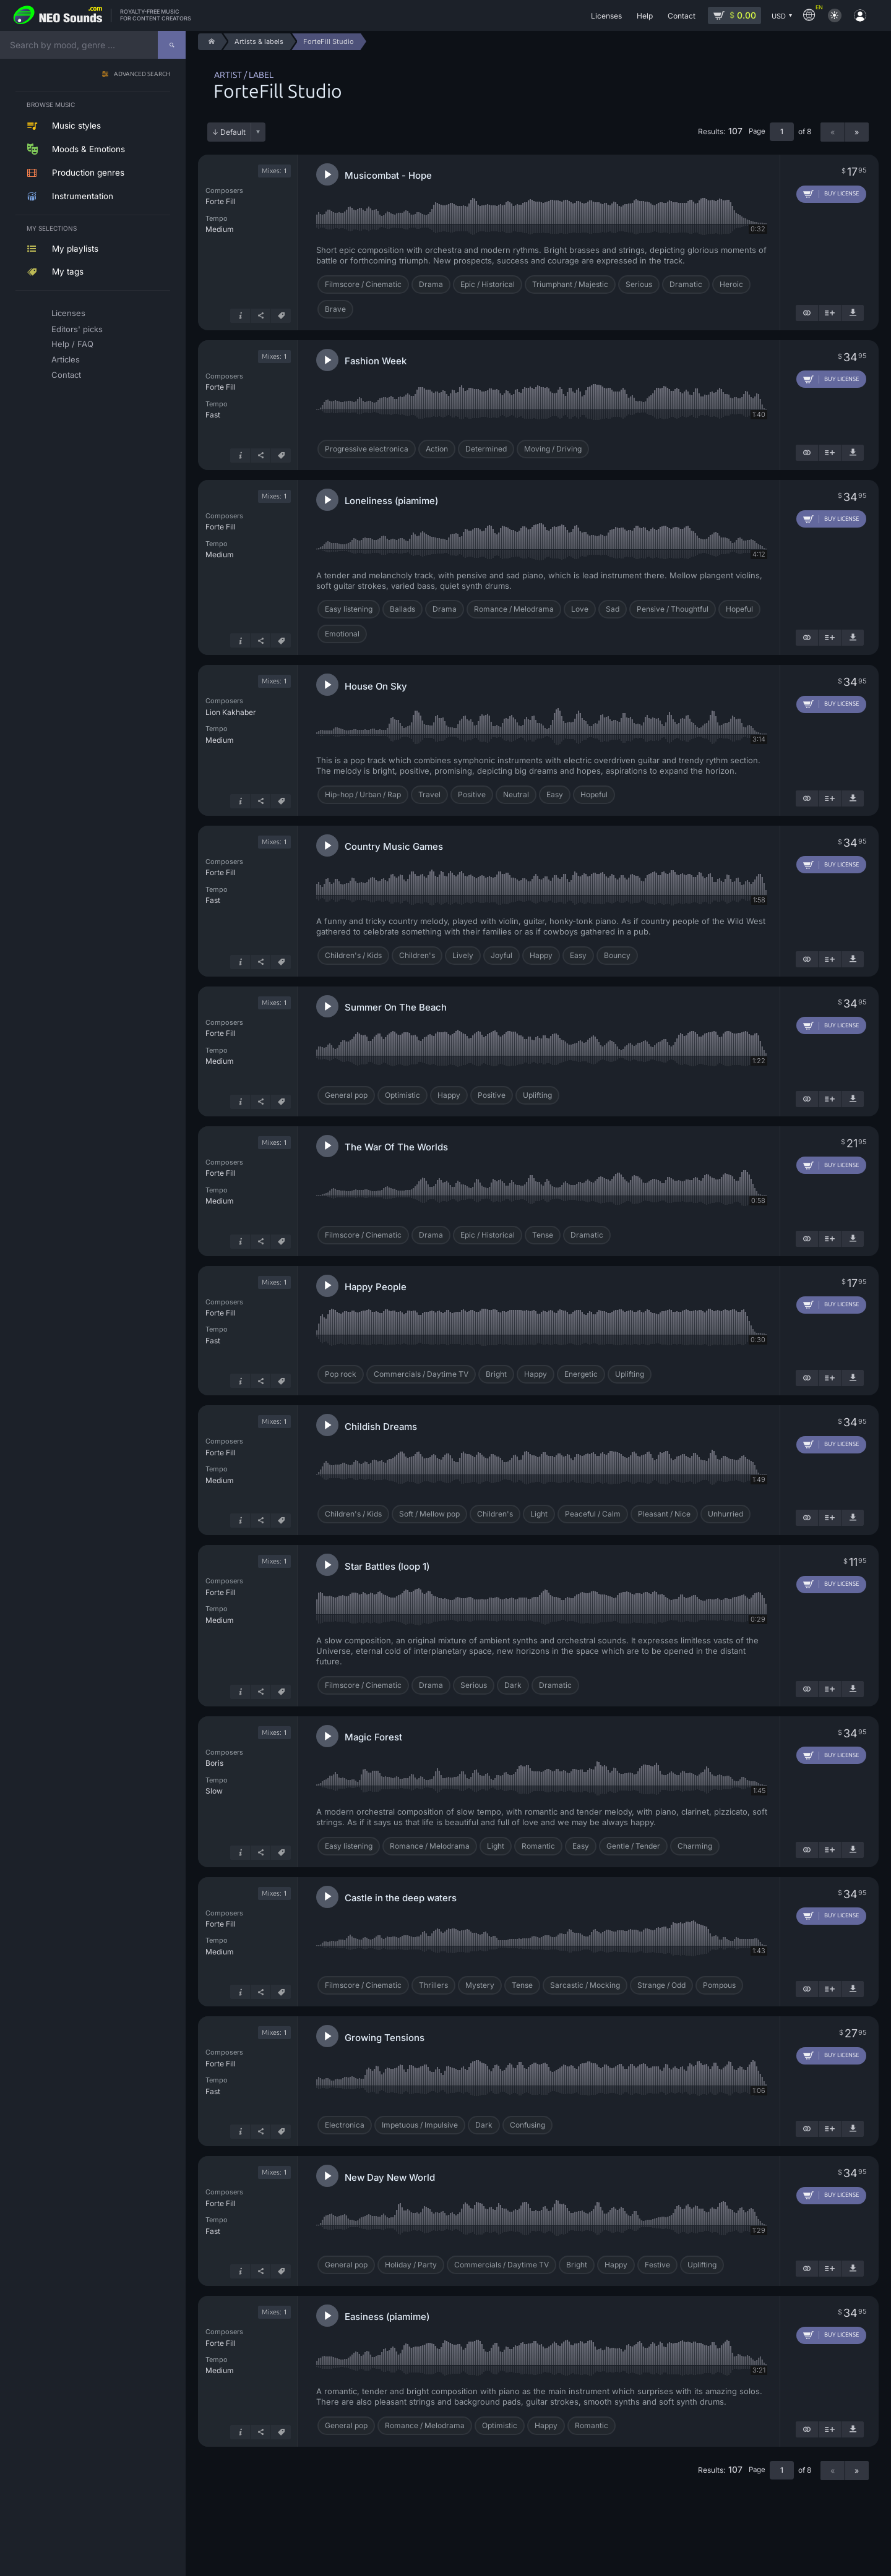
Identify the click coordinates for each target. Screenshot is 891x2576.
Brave (335, 309)
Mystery (479, 1985)
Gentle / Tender (633, 1846)
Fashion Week (376, 361)
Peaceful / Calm (593, 1513)
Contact (66, 375)
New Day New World (390, 2177)
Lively (462, 955)
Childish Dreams (381, 1426)
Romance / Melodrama (514, 609)
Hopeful (739, 609)
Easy (554, 794)
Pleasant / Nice (664, 1513)
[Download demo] (852, 313)
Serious (639, 284)
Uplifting (537, 1095)
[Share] (260, 316)
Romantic (538, 1846)
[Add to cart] (831, 194)
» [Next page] (856, 132)
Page (757, 131)
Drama (431, 284)
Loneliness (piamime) (391, 501)
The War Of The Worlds (396, 1147)
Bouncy (617, 955)
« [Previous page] (832, 132)
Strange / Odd (661, 1985)
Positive (472, 794)
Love (579, 609)
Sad (612, 609)
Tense (542, 1234)
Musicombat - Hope (388, 175)
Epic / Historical (487, 284)
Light (539, 1513)
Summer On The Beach (396, 1007)
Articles (65, 359)
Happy (541, 955)
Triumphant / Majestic (570, 284)
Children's (417, 955)
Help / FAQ (72, 344)
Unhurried (725, 1513)
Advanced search (142, 74)
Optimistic (402, 1095)
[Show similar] (807, 313)
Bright (496, 1374)
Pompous (719, 1985)
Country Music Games (394, 846)
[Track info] (240, 316)
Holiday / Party (411, 2264)
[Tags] (281, 316)
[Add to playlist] (830, 313)
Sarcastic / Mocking (585, 1985)
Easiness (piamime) (387, 2316)
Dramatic (685, 284)
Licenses (68, 313)
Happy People (376, 1287)
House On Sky (376, 686)
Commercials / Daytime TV (421, 1374)
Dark (513, 1685)
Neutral (516, 794)
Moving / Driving (553, 448)
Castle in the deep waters (401, 1898)
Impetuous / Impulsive (420, 2124)
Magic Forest (373, 1737)
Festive (657, 2264)
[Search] (172, 45)
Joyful (501, 955)
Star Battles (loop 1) (387, 1566)
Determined (486, 448)
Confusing (527, 2124)
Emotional (342, 633)
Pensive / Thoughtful (672, 609)
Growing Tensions (384, 2037)
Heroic (731, 284)
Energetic (581, 1374)
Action (437, 448)
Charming (695, 1846)
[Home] (209, 41)
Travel (429, 794)
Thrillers (433, 1985)
